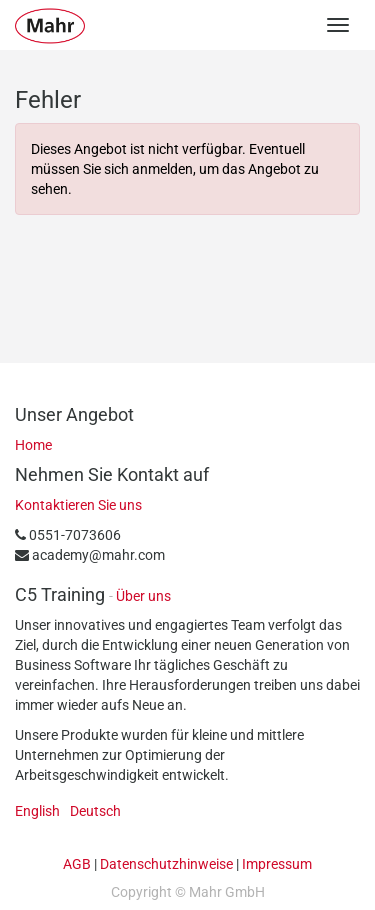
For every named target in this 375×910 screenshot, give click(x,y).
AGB (77, 864)
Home (33, 445)
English (37, 811)
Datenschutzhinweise (166, 864)
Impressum (277, 864)
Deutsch (95, 811)
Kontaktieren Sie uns (78, 505)
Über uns (143, 596)
